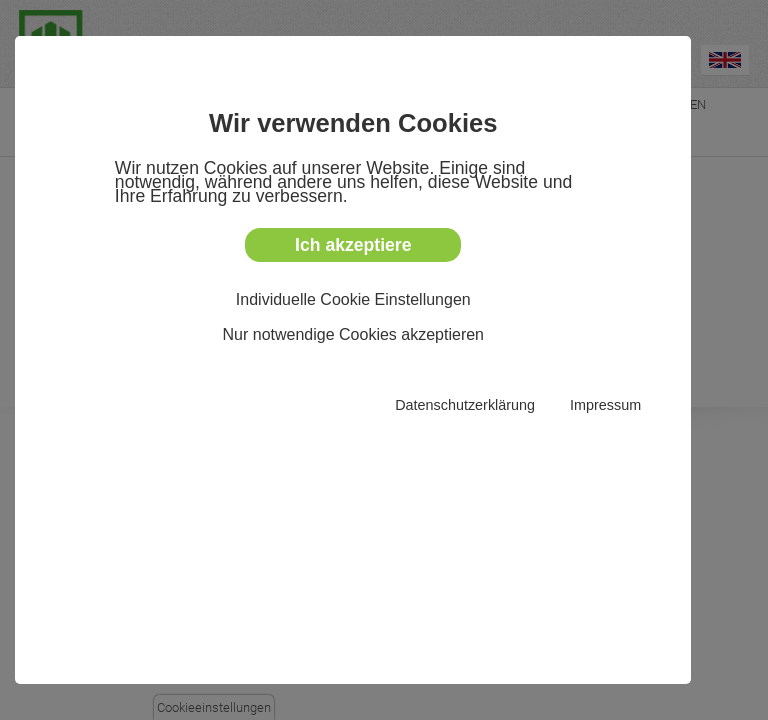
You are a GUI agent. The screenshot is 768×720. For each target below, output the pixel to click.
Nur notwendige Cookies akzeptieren (353, 334)
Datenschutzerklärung (465, 405)
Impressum (605, 405)
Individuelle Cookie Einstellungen (353, 299)
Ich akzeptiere (353, 245)
